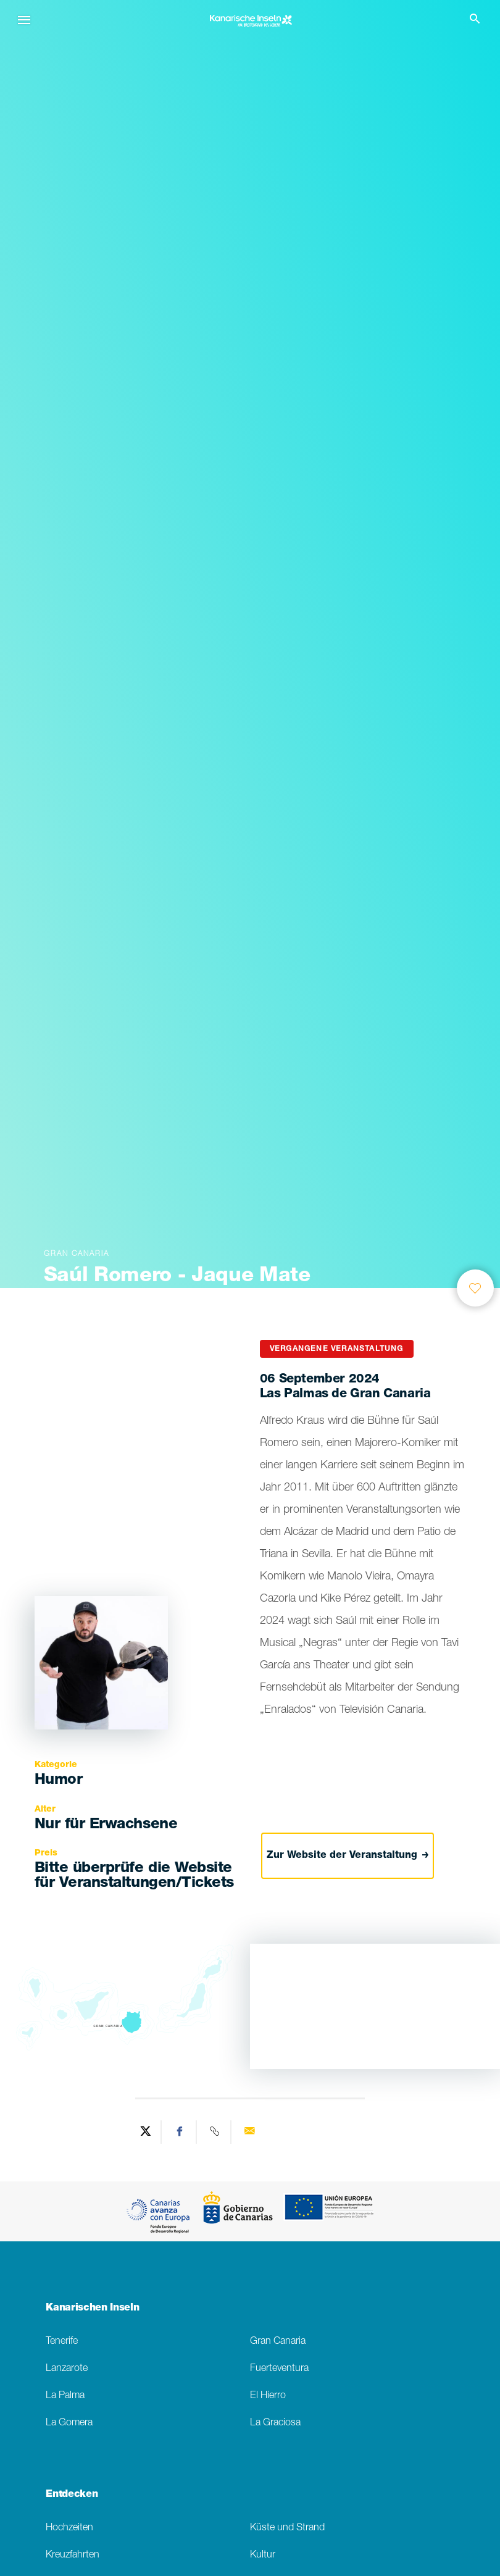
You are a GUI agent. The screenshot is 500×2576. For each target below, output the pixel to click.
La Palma (65, 2396)
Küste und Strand (287, 2528)
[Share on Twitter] (146, 2132)
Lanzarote (67, 2369)
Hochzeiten (69, 2528)
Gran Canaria (278, 2341)
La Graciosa (275, 2423)
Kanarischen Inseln (92, 2309)
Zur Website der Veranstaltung (348, 1855)
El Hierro (268, 2396)
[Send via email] (249, 2132)
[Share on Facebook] (180, 2132)
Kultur (262, 2555)
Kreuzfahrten (72, 2555)
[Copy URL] (215, 2132)
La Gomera (69, 2423)
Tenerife (62, 2341)
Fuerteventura (279, 2369)
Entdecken (72, 2495)
